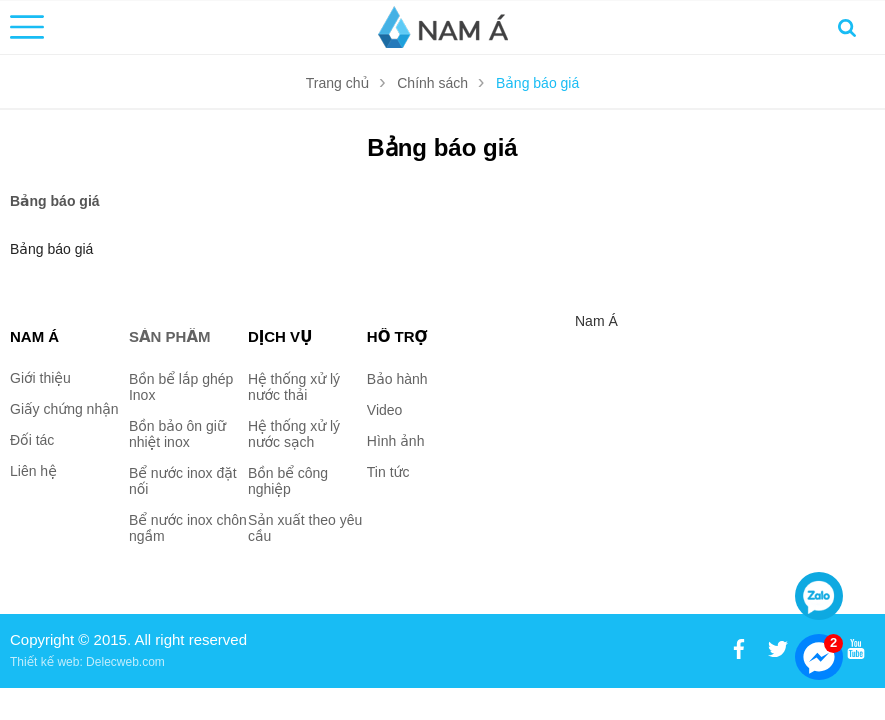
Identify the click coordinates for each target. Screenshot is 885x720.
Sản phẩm (170, 336)
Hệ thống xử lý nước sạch (294, 434)
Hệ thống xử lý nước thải (294, 387)
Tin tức (388, 472)
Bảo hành (397, 379)
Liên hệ (33, 471)
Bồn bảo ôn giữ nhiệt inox (177, 434)
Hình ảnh (396, 441)
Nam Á (596, 321)
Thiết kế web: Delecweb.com (87, 662)
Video (385, 410)
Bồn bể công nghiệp (288, 481)
